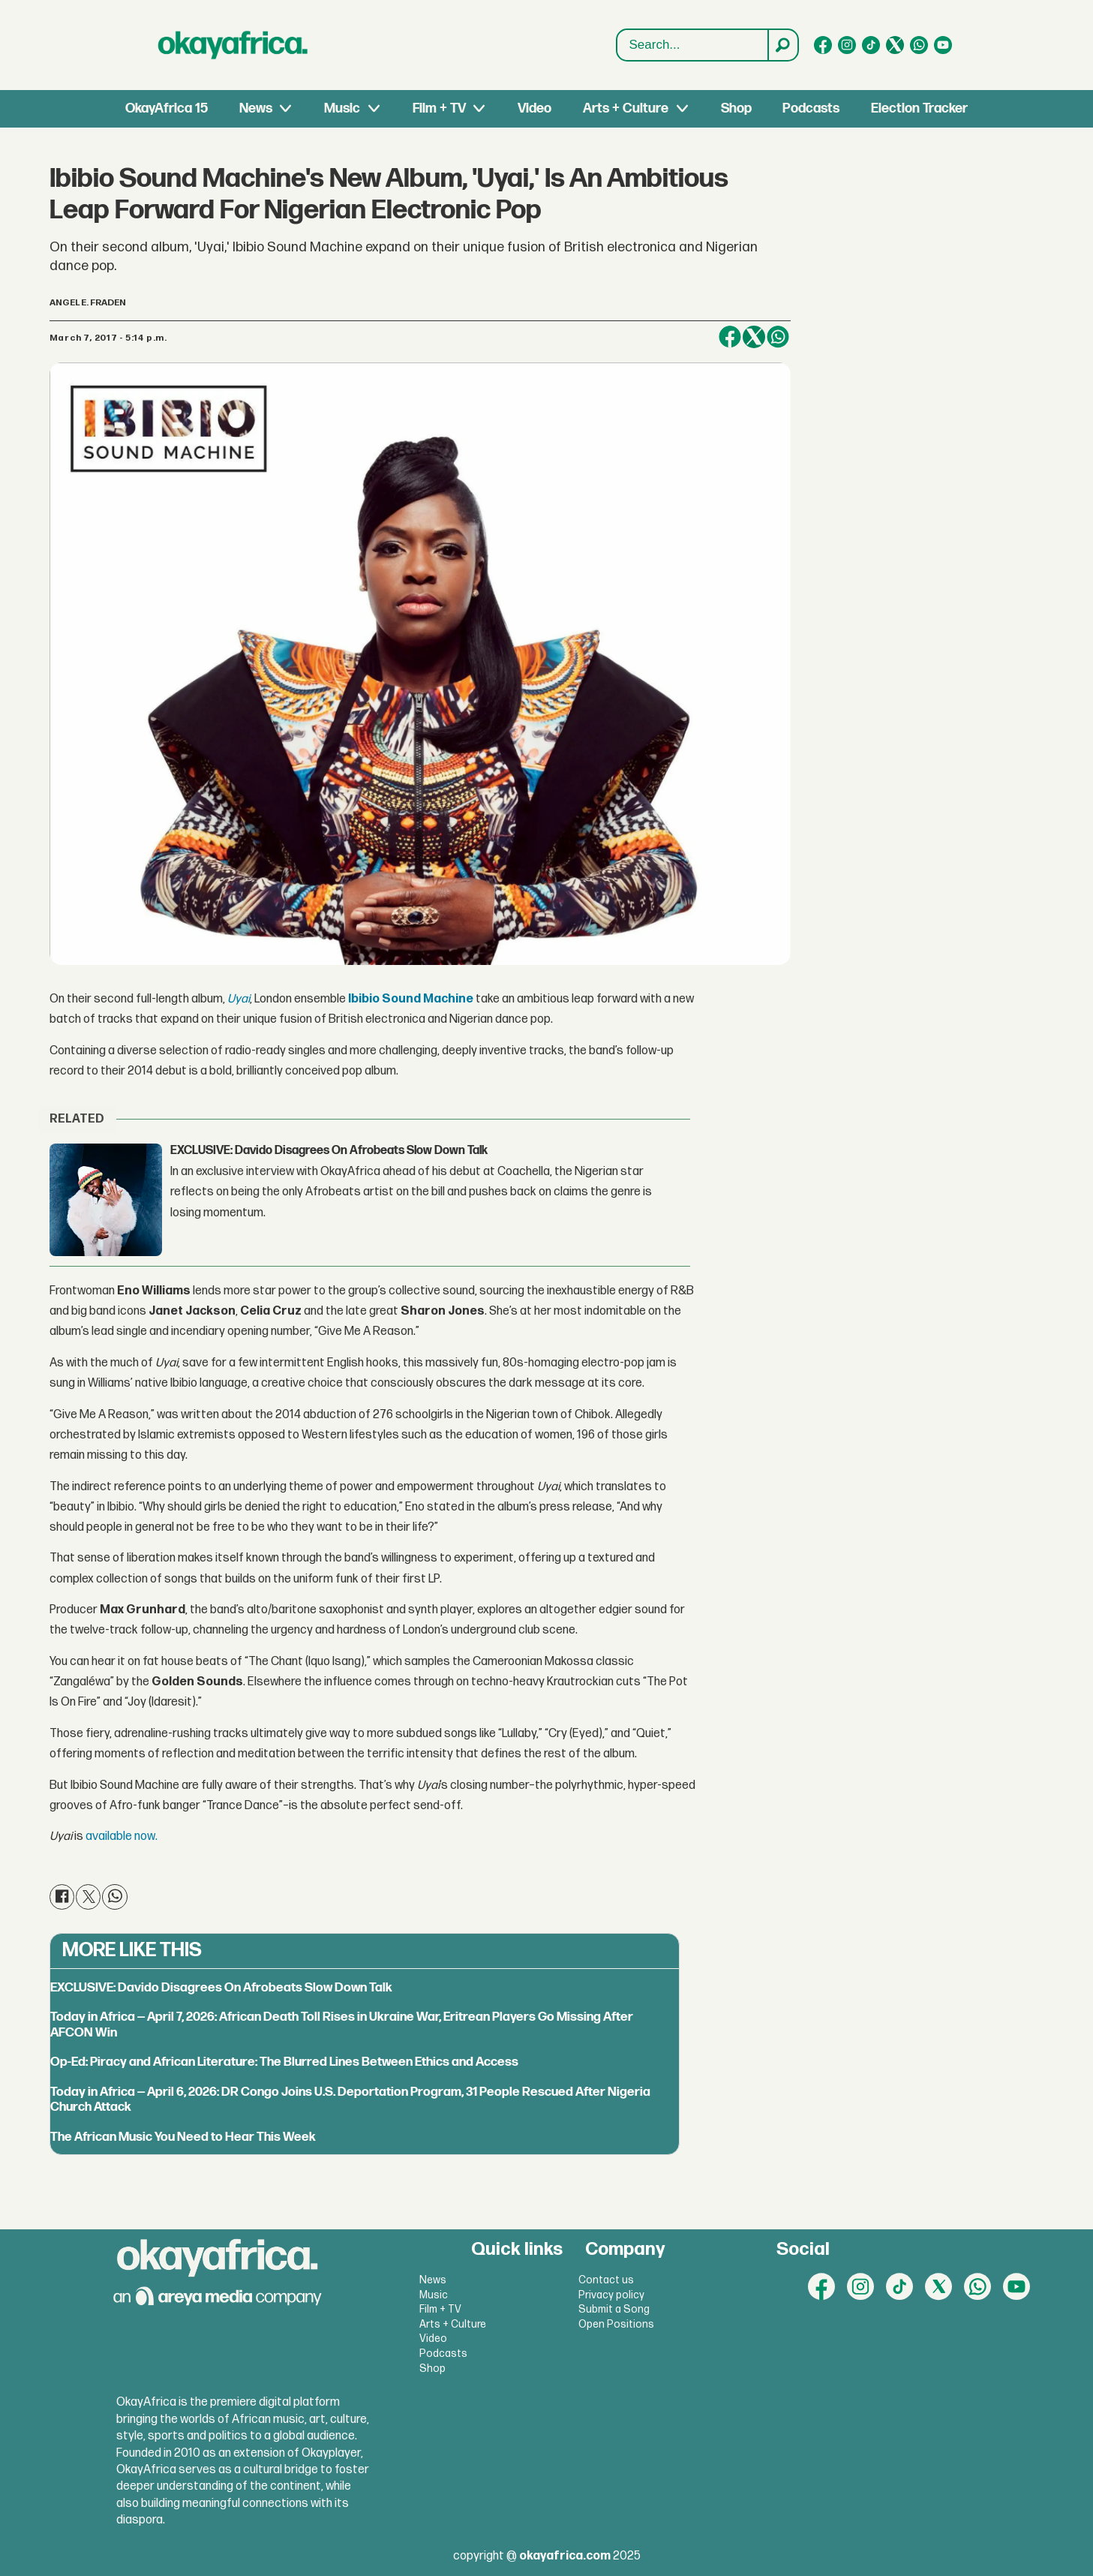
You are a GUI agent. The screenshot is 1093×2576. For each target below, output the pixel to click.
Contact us (606, 2280)
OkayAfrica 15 (166, 108)
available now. (122, 1836)
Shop (736, 108)
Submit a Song (614, 2309)
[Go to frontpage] (233, 45)
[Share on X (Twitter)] (754, 337)
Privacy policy (611, 2295)
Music (342, 108)
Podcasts (810, 108)
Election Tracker (919, 108)
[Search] (782, 45)
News (255, 108)
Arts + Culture (625, 108)
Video (534, 108)
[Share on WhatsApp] (778, 337)
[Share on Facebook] (730, 337)
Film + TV (439, 108)
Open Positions (616, 2324)
